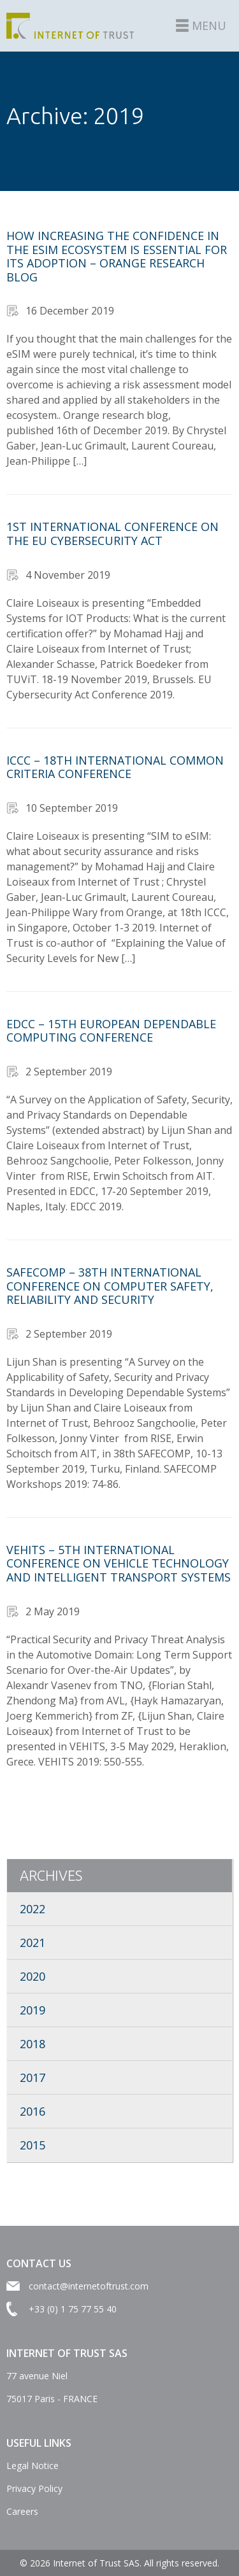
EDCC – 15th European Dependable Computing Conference (111, 1030)
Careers (22, 2511)
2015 (32, 2145)
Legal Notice (32, 2465)
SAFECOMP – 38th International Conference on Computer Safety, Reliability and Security (110, 1285)
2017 (32, 2077)
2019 (32, 2010)
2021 (32, 1942)
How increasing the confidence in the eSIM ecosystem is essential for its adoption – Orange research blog (116, 256)
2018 (32, 2043)
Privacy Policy (34, 2488)
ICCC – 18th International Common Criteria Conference (115, 767)
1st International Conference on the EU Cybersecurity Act (112, 533)
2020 (32, 1976)
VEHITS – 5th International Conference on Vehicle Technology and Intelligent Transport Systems (118, 1563)
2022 (32, 1908)
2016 (32, 2111)
